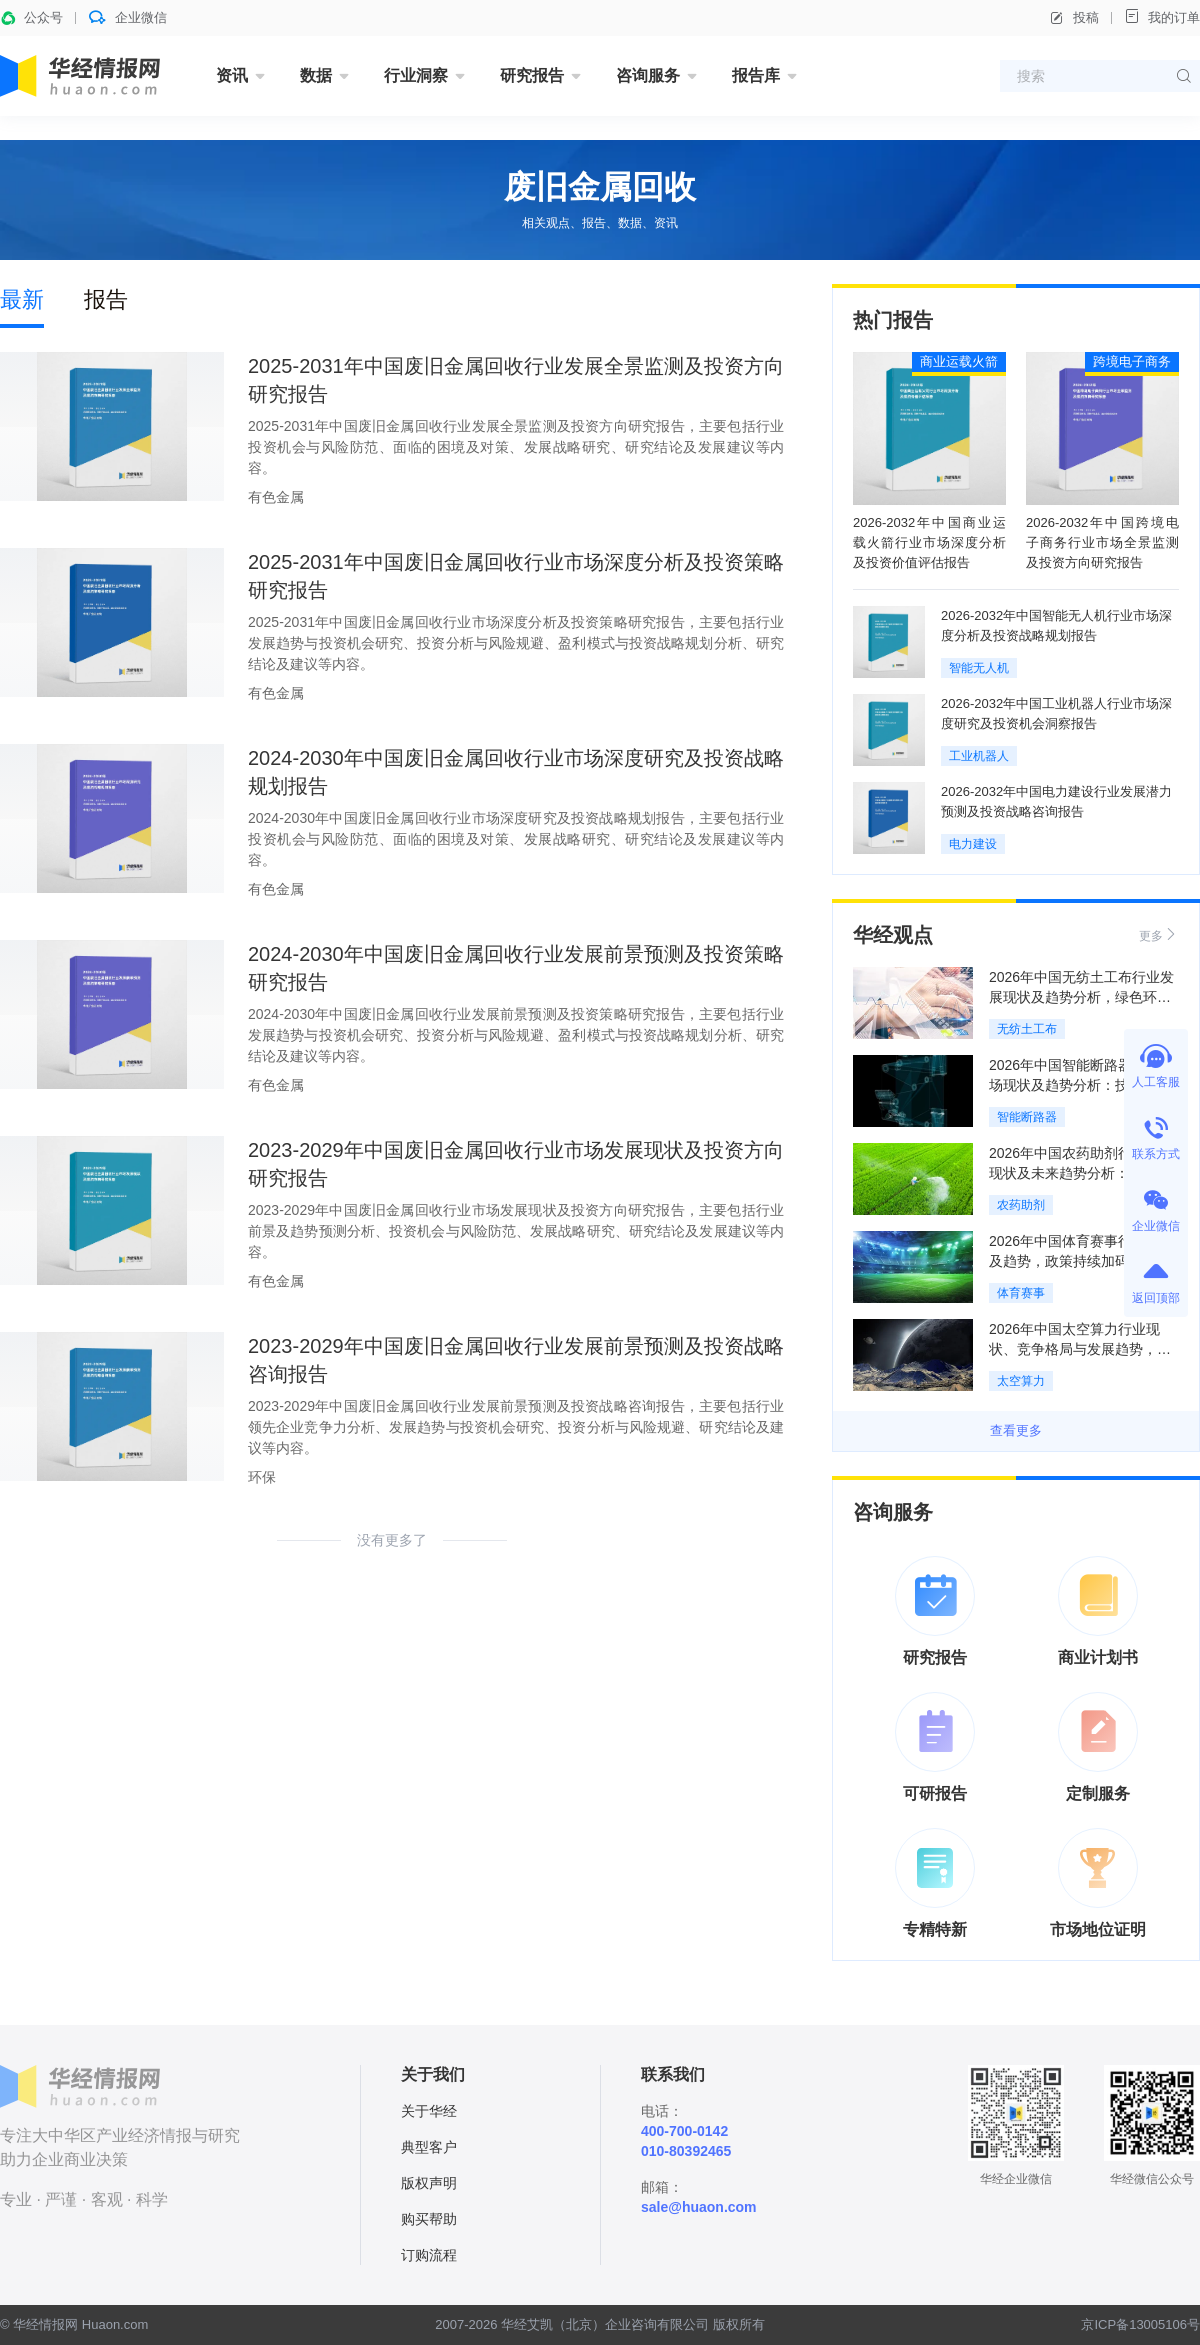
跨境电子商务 (1132, 361)
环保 (262, 1477)
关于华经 (429, 2111)
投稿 (1074, 18)
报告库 (756, 75)
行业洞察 (416, 75)
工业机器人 (979, 756)
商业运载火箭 (959, 361)
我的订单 (1162, 16)
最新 (22, 299)
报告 (106, 299)
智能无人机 (979, 668)
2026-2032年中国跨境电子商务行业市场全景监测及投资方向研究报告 (1102, 542)
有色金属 (276, 497)
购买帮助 (429, 2219)
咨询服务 (648, 75)
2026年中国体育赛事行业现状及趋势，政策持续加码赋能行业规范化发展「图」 (1081, 1261)
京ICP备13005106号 (1140, 2324)
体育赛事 (1021, 1293)
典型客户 (429, 2147)
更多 (1159, 934)
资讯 (232, 75)
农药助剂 (1021, 1205)
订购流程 (429, 2255)
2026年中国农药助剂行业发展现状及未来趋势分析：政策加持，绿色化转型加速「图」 (1081, 1173)
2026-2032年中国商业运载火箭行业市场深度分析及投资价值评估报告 (929, 542)
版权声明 (429, 2183)
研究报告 (532, 75)
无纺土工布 (1027, 1029)
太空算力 (1021, 1381)
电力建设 (973, 844)
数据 (316, 75)
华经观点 (893, 935)
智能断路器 (1027, 1117)
